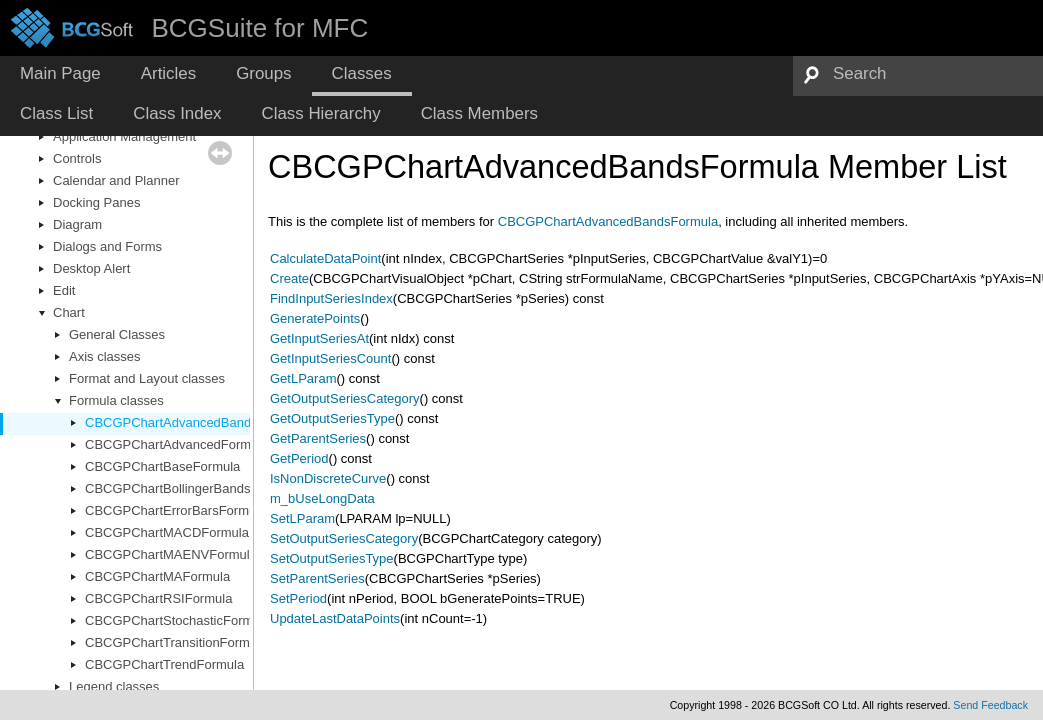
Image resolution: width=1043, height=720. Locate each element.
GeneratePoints (315, 318)
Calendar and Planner (116, 180)
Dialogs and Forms (107, 246)
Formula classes (116, 400)
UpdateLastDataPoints (335, 618)
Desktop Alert (91, 268)
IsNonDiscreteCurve (328, 478)
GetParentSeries (318, 438)
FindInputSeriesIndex (331, 298)
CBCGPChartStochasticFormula (178, 620)
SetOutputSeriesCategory (344, 538)
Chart (69, 312)
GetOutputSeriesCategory (345, 398)
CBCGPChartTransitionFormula (176, 642)
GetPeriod (299, 458)
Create (289, 278)
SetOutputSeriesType (332, 558)
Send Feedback (990, 705)
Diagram (77, 224)
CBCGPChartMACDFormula (167, 532)
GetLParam (303, 378)
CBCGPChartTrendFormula (164, 664)
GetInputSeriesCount (330, 358)
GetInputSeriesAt (319, 338)
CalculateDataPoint (325, 258)
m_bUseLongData (322, 498)
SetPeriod (298, 598)
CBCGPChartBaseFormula (162, 466)
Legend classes (114, 686)
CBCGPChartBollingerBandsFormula (191, 488)
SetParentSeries (317, 578)
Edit (64, 290)
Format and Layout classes (147, 378)
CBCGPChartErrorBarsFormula (175, 510)
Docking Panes (96, 202)
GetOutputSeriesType (332, 418)
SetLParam (302, 518)
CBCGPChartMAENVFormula (171, 554)
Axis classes (105, 356)
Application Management (124, 136)
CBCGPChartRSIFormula (158, 598)
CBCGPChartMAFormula (157, 576)
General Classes (117, 334)
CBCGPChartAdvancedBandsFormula (195, 422)
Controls (77, 158)
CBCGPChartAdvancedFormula (177, 444)
